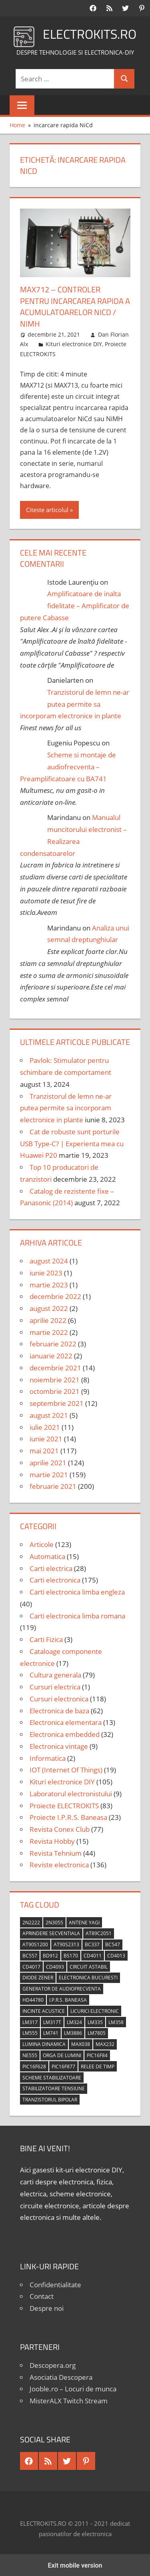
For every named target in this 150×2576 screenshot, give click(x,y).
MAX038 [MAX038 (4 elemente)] (80, 2043)
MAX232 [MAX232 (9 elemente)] (105, 2043)
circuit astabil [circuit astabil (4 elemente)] (89, 1965)
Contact (42, 2295)
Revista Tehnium (56, 1852)
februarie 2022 (53, 1342)
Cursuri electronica (59, 1697)
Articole (42, 1543)
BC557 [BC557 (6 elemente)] (29, 1954)
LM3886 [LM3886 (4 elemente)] (73, 2031)
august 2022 (49, 1307)
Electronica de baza (59, 1709)
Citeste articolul (47, 508)
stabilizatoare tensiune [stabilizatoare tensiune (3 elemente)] (53, 2087)
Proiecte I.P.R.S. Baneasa (68, 1816)
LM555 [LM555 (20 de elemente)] (30, 2031)
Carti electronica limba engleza (77, 1590)
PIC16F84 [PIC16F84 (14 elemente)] (97, 2054)
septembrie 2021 (57, 1402)
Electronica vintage (59, 1745)
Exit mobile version (75, 2564)
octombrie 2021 (55, 1390)
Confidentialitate (55, 2283)
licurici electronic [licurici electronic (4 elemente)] (94, 2009)
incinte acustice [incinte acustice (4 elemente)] (43, 2009)
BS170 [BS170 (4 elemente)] (71, 1954)
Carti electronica (55, 1578)
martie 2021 (49, 1473)
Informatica (48, 1757)
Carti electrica (51, 1567)
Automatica (47, 1555)
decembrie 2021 (55, 1366)
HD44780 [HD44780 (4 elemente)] (33, 1998)
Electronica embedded (65, 1733)
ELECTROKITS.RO (89, 33)
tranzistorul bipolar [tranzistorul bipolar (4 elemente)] (49, 2098)
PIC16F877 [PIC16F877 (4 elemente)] (63, 2065)
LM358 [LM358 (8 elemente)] (116, 2020)
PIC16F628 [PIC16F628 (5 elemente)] (34, 2065)
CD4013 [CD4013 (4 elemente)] (116, 1954)
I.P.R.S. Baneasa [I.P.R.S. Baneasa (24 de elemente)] (68, 1998)
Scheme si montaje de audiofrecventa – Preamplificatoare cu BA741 (68, 765)
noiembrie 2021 (55, 1378)
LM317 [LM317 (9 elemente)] (30, 2020)
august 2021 (49, 1414)
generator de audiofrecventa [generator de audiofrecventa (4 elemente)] (61, 1987)
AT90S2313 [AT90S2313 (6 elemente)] (66, 1943)
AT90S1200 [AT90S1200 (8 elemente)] (35, 1943)
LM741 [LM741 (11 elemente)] (50, 2031)
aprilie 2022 (48, 1319)
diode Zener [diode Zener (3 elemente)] (37, 1976)
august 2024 (49, 1259)
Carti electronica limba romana (77, 1614)
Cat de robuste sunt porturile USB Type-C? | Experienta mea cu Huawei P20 (72, 1142)
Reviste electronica (59, 1863)
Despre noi (47, 2307)
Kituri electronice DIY (74, 343)
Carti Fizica (46, 1638)
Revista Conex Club (60, 1828)
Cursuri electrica (55, 1685)
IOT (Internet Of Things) (66, 1768)
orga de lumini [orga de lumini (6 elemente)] (62, 2054)
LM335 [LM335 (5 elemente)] (95, 2020)
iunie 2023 (46, 1271)
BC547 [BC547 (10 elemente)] (112, 1943)
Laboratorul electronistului (71, 1792)
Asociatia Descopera (61, 2376)
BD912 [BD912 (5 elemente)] (50, 1954)
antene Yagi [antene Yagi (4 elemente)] (84, 1921)
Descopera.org (53, 2364)
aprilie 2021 (48, 1461)
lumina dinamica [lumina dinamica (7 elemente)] (44, 2043)
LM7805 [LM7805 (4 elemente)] (97, 2031)
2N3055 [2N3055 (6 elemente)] (54, 1921)
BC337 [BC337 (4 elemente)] (92, 1943)
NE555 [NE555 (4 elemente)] (29, 2054)
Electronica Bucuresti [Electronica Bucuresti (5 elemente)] (88, 1976)
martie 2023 (49, 1283)
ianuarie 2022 (51, 1354)
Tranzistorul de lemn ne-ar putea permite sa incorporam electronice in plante (75, 702)
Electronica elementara (66, 1721)
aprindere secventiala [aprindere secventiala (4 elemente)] (51, 1932)
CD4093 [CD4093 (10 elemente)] (55, 1965)
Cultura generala (55, 1673)
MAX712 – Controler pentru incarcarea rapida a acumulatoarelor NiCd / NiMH (75, 306)
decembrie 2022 (55, 1295)
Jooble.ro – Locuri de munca (73, 2387)
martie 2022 (49, 1331)
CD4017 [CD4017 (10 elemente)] (31, 1965)
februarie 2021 (53, 1485)
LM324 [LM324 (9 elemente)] (74, 2020)
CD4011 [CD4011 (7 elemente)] (93, 1954)
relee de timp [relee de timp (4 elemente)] (97, 2065)
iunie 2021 (46, 1437)
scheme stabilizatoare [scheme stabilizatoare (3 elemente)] (51, 2076)
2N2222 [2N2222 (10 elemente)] (31, 1921)
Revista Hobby (52, 1840)
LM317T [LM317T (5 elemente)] (52, 2020)
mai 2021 (44, 1449)
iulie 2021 (45, 1426)
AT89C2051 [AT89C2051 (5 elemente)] (99, 1932)
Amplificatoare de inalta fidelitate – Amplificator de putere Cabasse (75, 604)
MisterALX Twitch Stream (69, 2399)
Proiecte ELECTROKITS (64, 1804)
